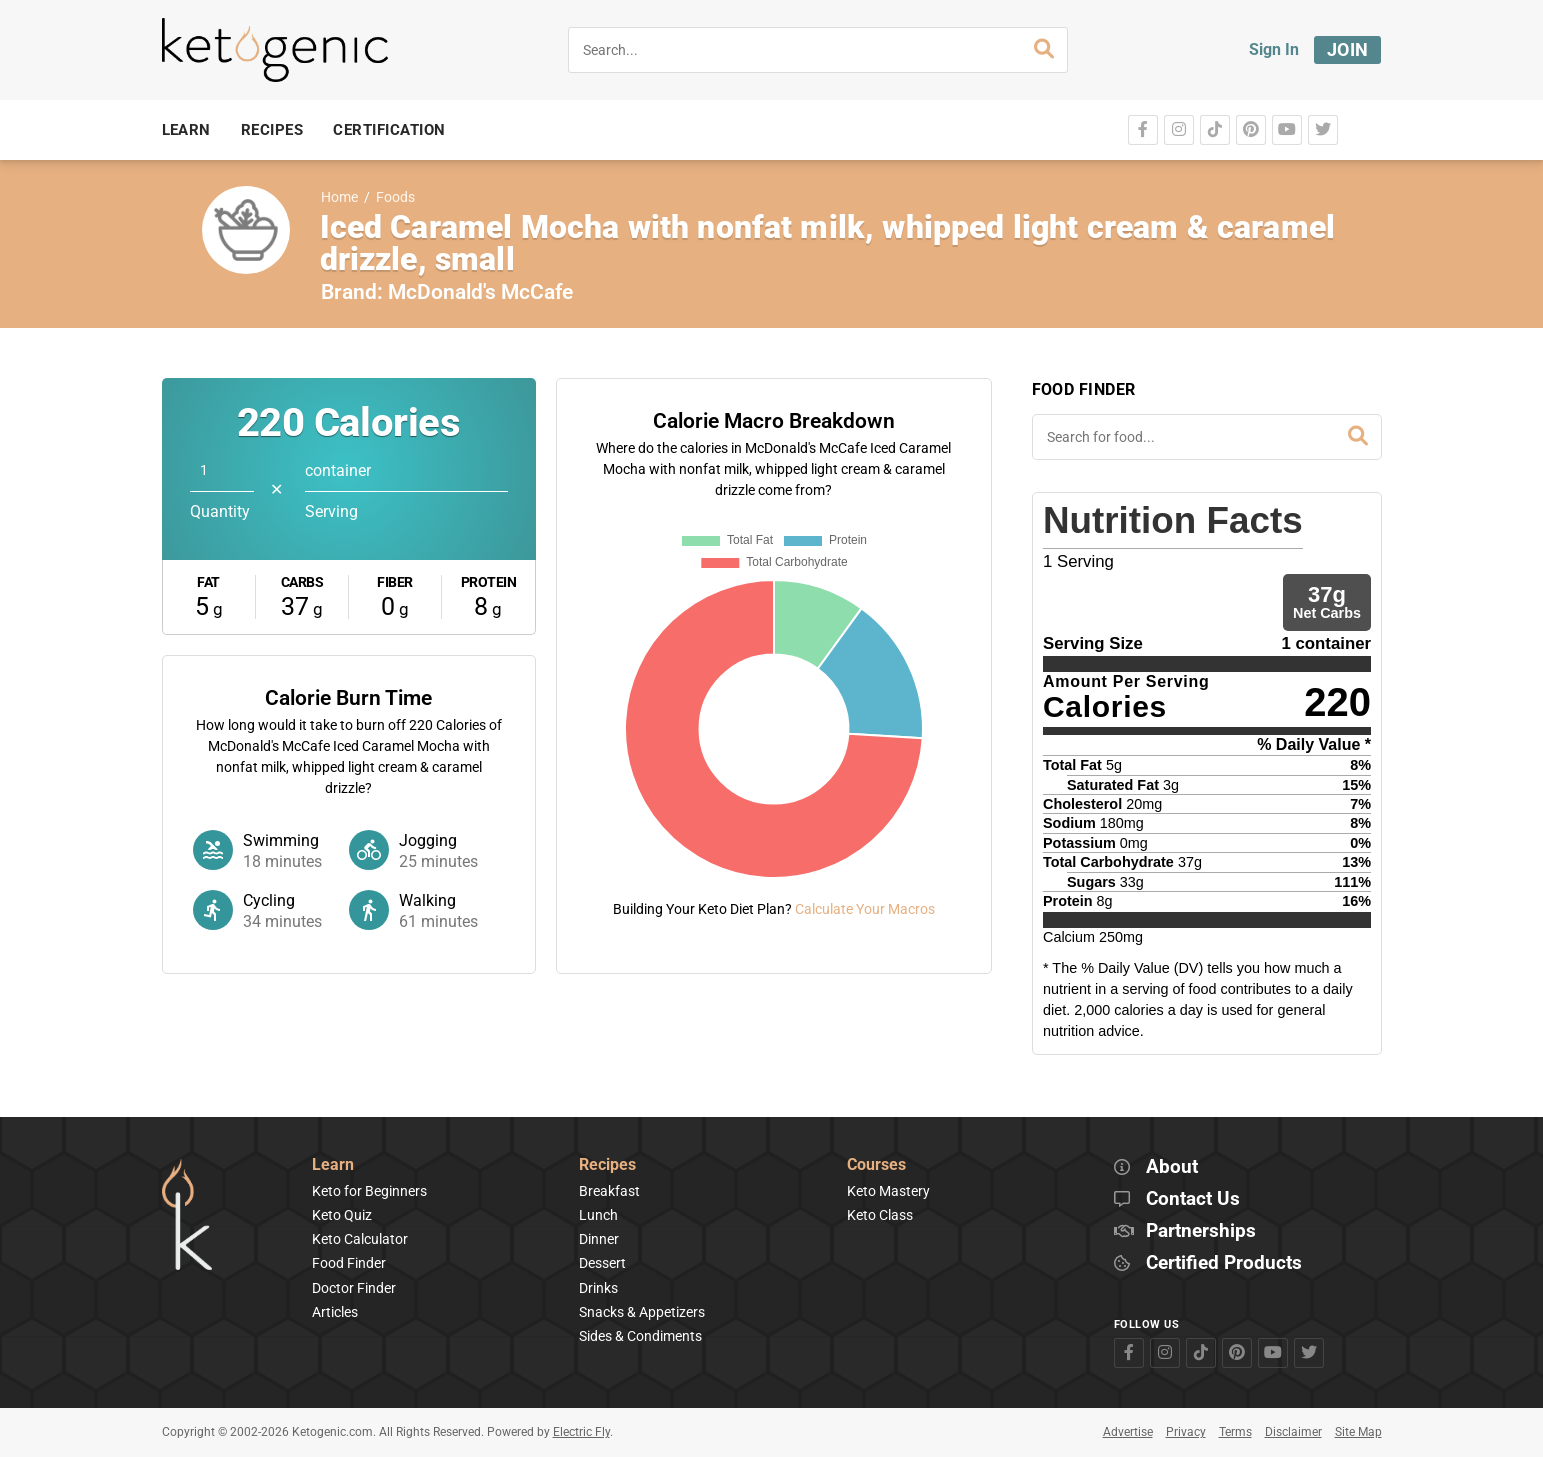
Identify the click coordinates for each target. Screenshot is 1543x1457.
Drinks (598, 1288)
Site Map (1358, 1432)
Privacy (1186, 1432)
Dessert (602, 1263)
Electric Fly (581, 1432)
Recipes (607, 1165)
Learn (333, 1165)
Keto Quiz (342, 1215)
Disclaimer (1293, 1432)
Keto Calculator (360, 1239)
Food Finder (349, 1263)
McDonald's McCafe (480, 292)
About (1172, 1167)
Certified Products (1224, 1263)
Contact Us (1193, 1199)
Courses (876, 1165)
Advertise (1128, 1432)
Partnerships (1201, 1231)
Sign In (1274, 49)
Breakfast (609, 1191)
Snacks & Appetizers (642, 1312)
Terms (1235, 1432)
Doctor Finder (354, 1288)
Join (1348, 49)
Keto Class (880, 1215)
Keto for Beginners (369, 1191)
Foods (395, 197)
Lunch (598, 1215)
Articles (335, 1312)
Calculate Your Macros (865, 909)
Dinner (599, 1239)
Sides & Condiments (640, 1336)
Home (339, 197)
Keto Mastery (888, 1191)
